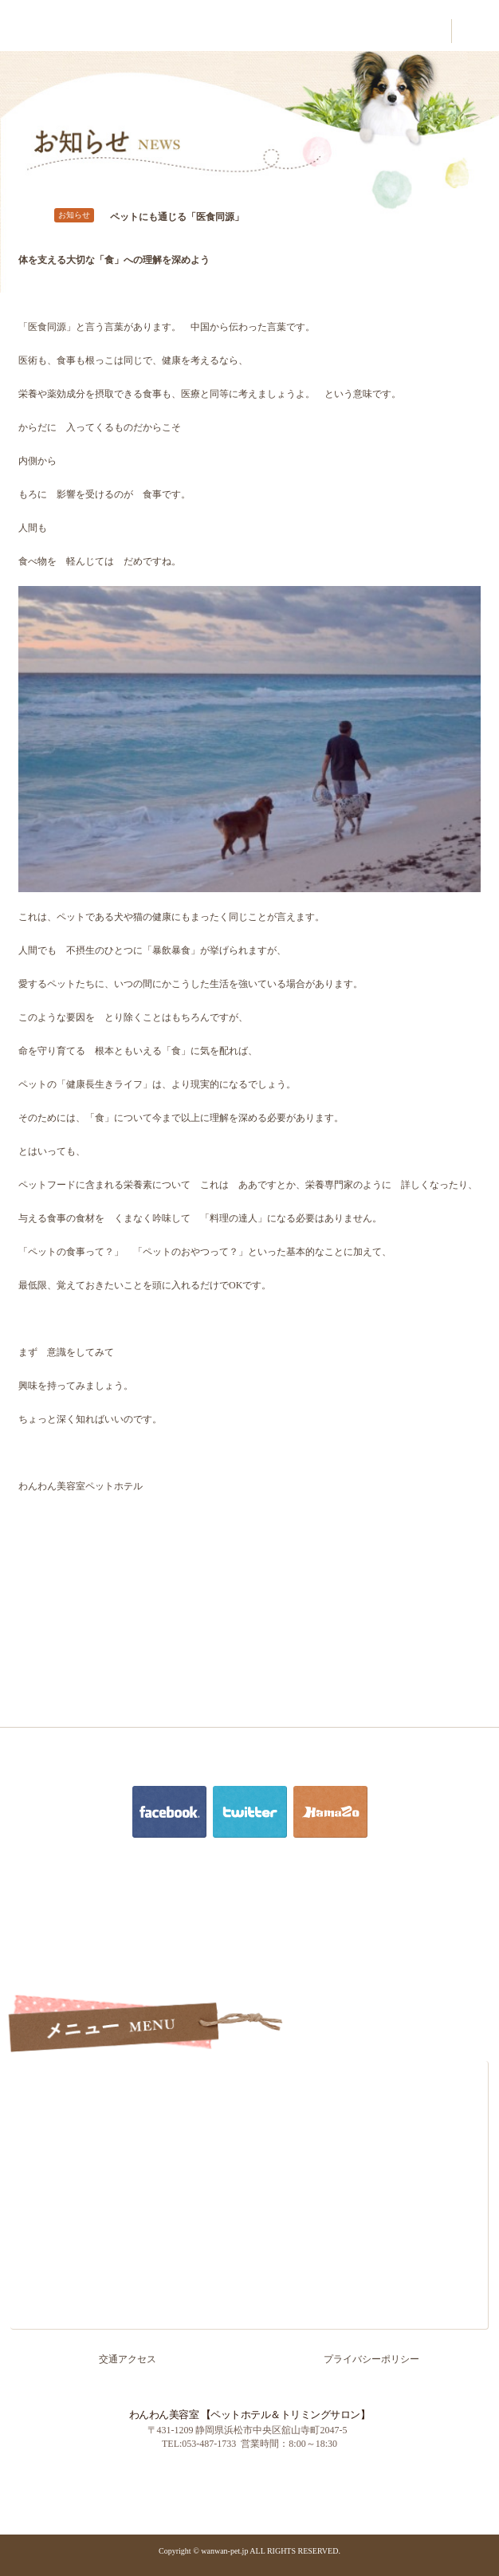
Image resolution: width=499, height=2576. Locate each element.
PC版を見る (194, 2479)
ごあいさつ (249, 2111)
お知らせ (249, 2312)
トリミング (249, 2144)
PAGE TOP (476, 2514)
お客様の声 (249, 2211)
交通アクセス (249, 2278)
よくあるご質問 (249, 2245)
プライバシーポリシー (371, 2359)
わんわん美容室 (48, 29)
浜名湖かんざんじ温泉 (305, 2479)
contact (427, 31)
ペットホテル (249, 2178)
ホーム (249, 2077)
